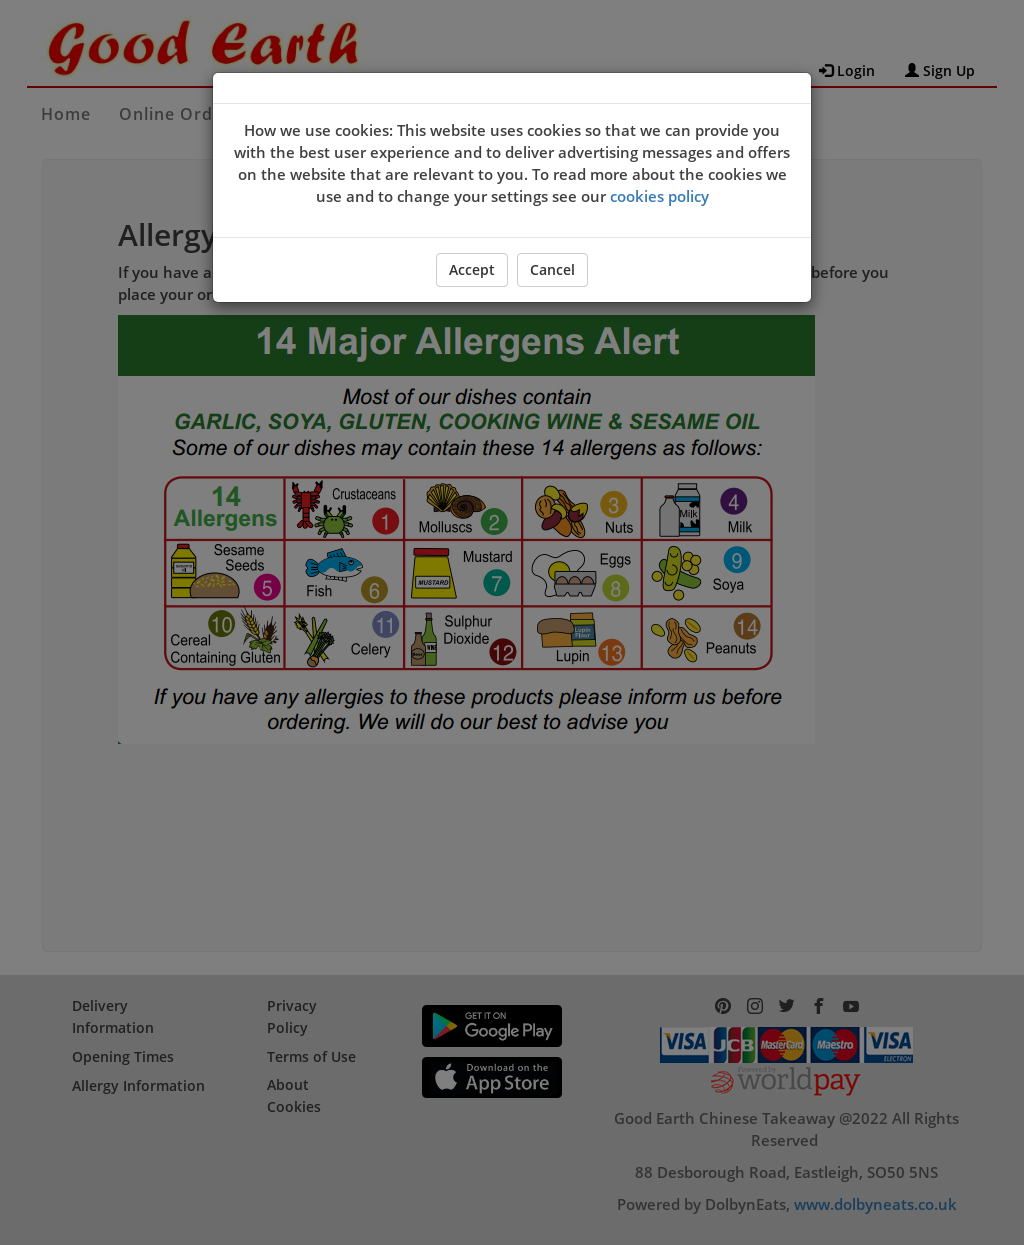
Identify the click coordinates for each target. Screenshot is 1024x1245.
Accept (472, 269)
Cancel (552, 269)
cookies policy (659, 196)
